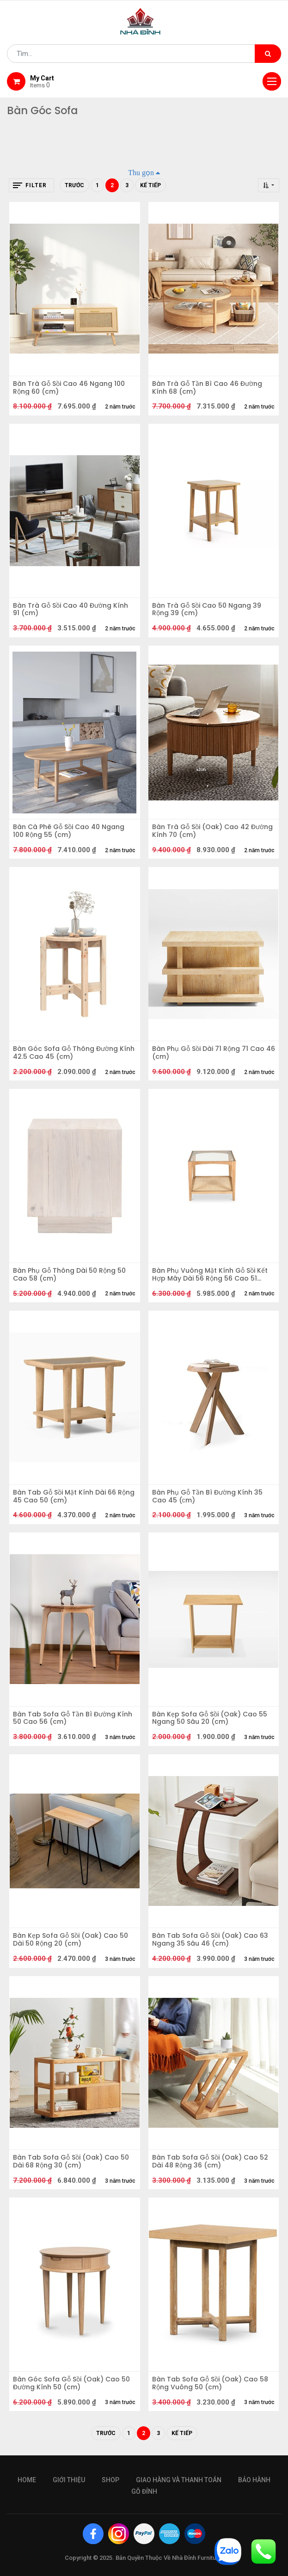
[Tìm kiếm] (268, 53)
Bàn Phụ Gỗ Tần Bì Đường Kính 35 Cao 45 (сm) (207, 1496)
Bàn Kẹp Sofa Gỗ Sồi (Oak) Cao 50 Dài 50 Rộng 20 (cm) (70, 1939)
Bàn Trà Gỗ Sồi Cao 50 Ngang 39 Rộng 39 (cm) (206, 609)
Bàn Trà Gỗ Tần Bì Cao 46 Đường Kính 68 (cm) (207, 388)
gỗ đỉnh (144, 2491)
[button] (268, 185)
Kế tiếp (150, 185)
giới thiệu (69, 2480)
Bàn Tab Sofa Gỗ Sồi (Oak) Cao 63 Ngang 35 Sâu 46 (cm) (210, 1939)
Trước (74, 185)
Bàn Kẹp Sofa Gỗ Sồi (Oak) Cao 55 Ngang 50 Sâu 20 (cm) (209, 1718)
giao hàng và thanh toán (178, 2480)
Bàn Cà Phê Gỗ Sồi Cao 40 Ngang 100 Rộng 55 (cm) (68, 831)
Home (27, 2480)
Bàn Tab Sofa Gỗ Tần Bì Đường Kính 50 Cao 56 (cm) (72, 1718)
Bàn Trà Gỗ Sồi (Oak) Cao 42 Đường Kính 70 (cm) (212, 831)
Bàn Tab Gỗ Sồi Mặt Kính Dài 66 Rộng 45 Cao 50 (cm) (74, 1496)
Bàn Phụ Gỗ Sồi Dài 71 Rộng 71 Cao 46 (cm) (213, 1053)
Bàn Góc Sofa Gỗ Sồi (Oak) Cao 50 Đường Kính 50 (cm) (71, 2383)
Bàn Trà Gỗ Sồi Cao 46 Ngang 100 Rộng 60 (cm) (69, 388)
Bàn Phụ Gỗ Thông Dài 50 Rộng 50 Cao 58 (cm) (69, 1274)
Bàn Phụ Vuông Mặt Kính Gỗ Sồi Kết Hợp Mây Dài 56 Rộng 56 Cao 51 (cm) (210, 1274)
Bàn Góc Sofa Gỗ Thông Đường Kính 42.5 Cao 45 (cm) (74, 1053)
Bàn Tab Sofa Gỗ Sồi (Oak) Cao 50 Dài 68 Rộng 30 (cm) (71, 2161)
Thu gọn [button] (141, 172)
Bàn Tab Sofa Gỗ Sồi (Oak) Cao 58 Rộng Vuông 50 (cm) (210, 2383)
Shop (110, 2480)
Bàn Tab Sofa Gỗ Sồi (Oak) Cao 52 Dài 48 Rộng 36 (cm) (210, 2161)
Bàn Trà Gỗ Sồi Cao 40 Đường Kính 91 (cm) (70, 609)
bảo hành (254, 2480)
